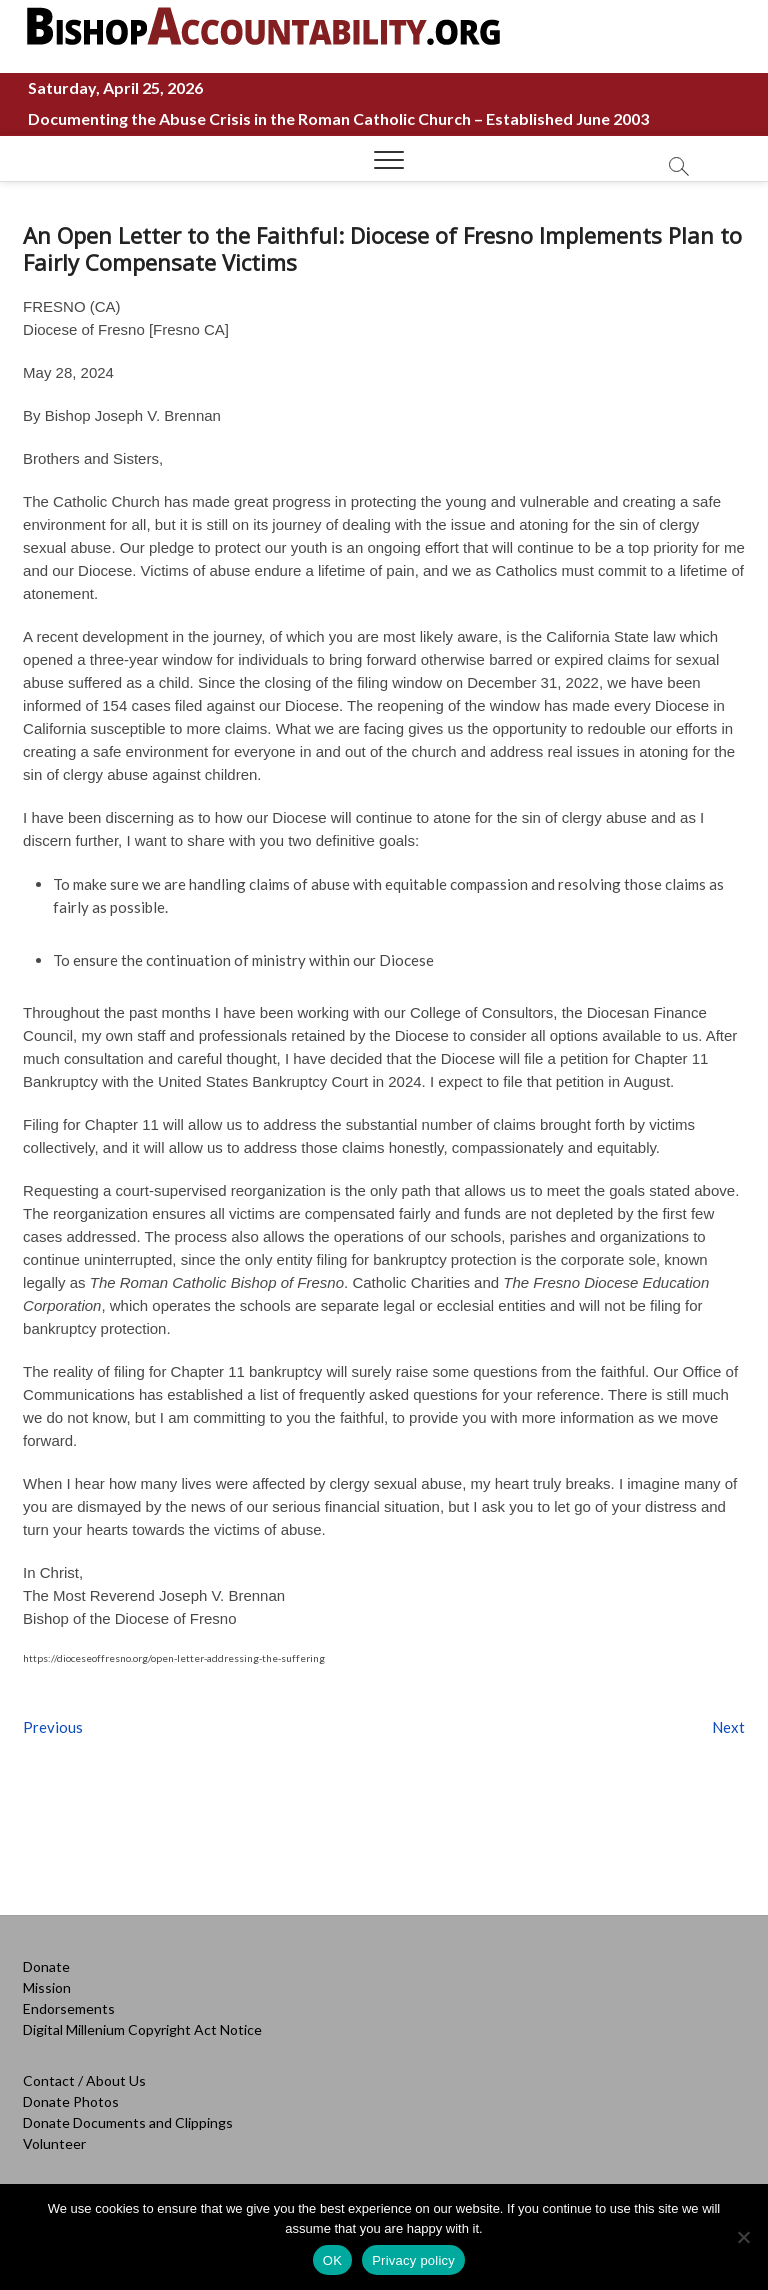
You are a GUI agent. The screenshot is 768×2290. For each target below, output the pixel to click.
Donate (46, 1966)
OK (332, 2260)
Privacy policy (413, 2260)
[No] (743, 2237)
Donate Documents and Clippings (128, 2122)
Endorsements (69, 2008)
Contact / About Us (84, 2080)
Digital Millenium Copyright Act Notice (142, 2029)
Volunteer (54, 2143)
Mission (47, 1987)
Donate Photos (71, 2101)
